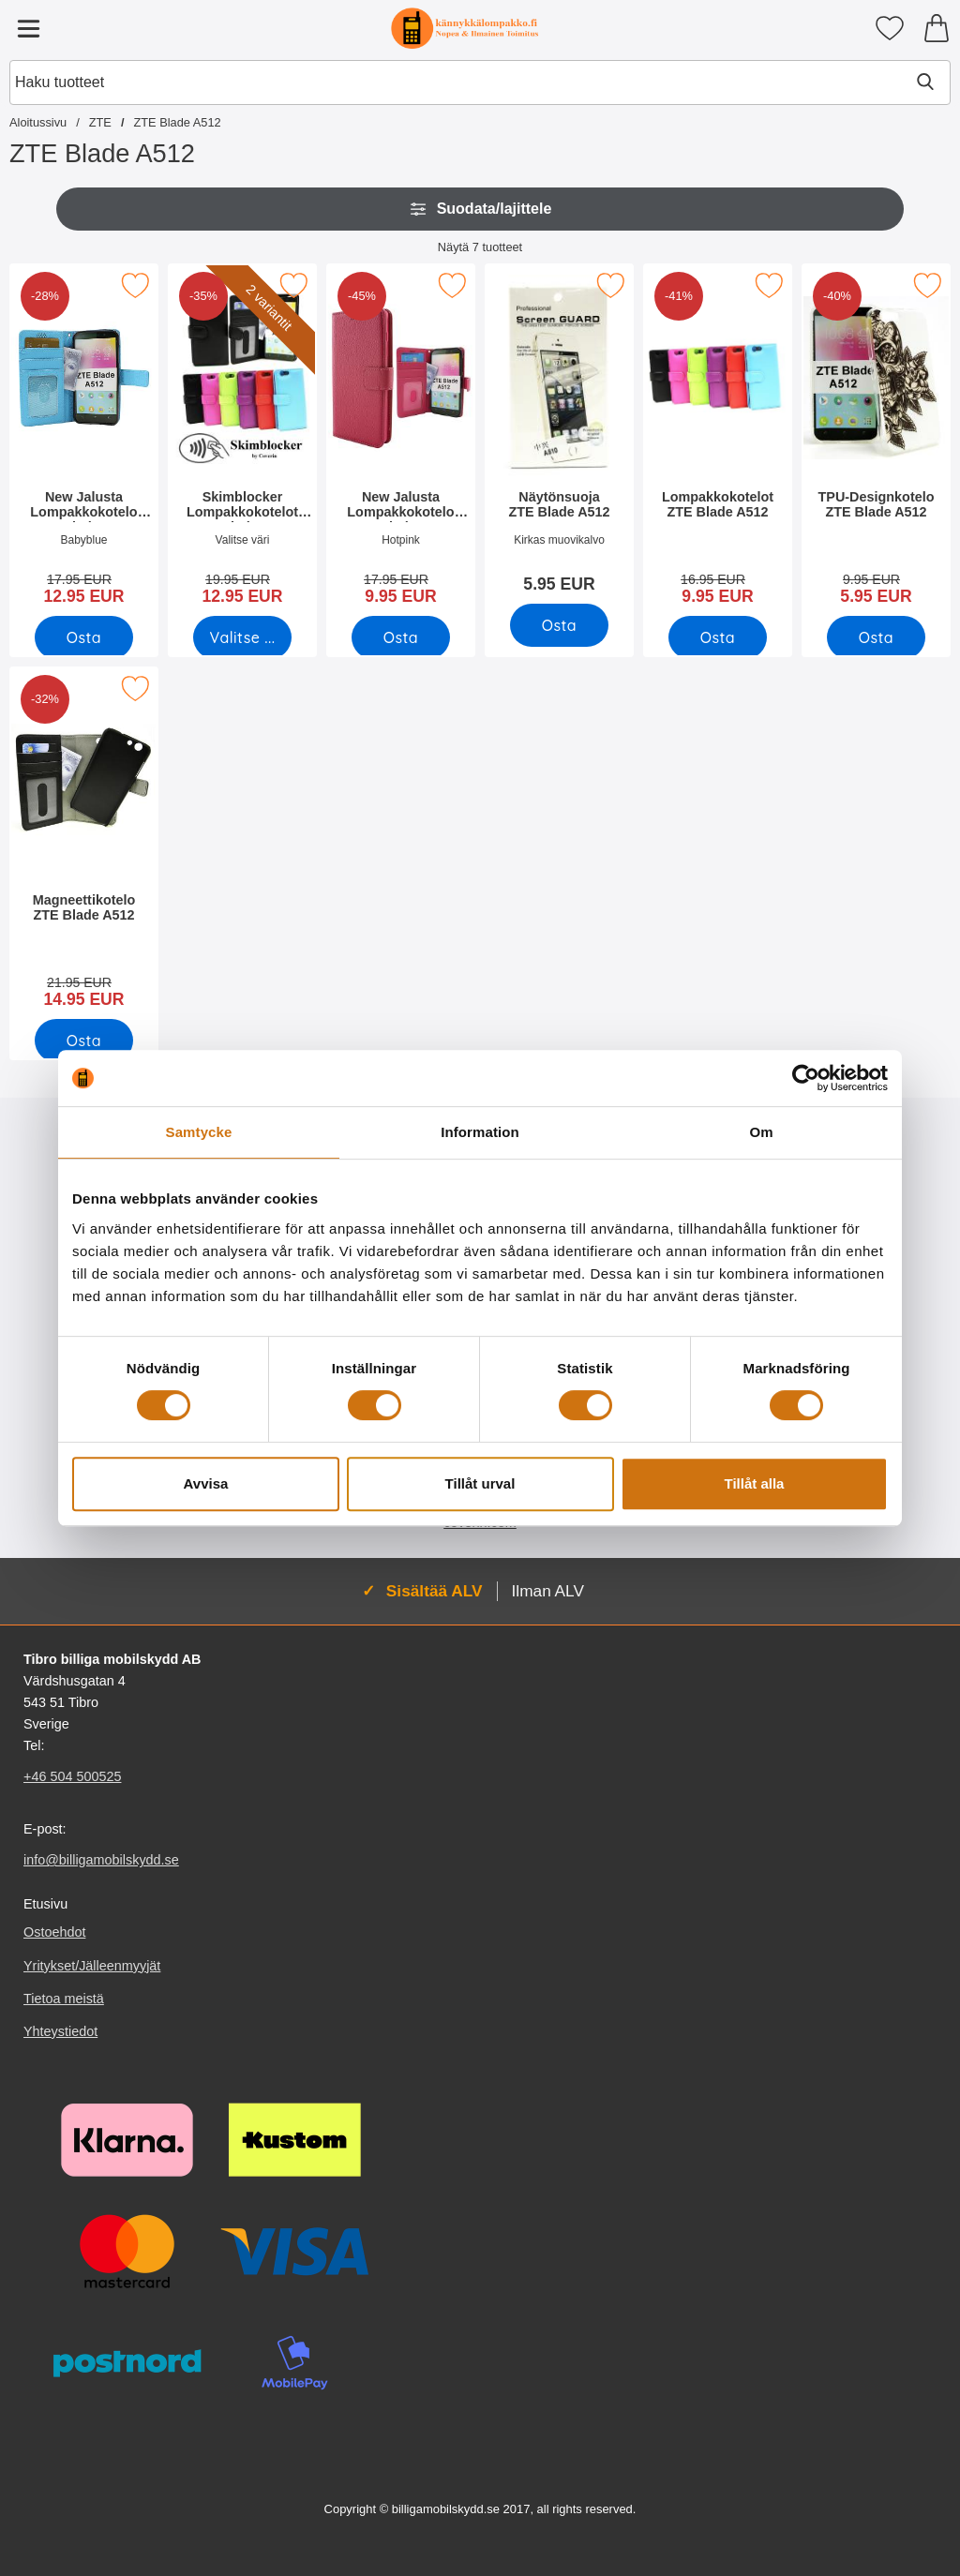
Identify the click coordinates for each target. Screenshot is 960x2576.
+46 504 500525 (72, 1776)
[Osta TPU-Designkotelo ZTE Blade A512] (876, 637)
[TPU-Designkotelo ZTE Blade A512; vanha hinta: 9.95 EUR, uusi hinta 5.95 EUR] (876, 440)
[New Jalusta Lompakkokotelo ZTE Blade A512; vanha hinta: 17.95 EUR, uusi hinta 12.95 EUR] (84, 440)
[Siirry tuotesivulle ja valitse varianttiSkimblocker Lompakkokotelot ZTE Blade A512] (242, 637)
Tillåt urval (480, 1483)
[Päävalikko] (28, 28)
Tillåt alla (755, 1483)
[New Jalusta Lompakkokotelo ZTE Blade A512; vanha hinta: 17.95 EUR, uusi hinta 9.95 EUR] (400, 440)
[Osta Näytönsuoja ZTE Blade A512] (559, 625)
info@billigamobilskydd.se (101, 1859)
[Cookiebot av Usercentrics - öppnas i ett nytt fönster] (806, 1078)
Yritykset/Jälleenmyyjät (91, 1965)
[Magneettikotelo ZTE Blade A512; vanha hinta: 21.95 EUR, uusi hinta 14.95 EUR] (84, 843)
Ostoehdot (54, 1932)
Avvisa (206, 1483)
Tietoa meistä (63, 1998)
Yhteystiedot (60, 2031)
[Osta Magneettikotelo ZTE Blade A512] (84, 1040)
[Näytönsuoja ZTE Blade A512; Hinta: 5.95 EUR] (559, 434)
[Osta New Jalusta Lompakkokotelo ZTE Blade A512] (84, 637)
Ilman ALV (548, 1590)
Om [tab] (760, 1132)
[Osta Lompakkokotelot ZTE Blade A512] (717, 637)
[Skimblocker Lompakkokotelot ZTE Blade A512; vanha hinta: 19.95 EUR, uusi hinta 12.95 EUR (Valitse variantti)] (242, 440)
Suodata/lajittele (480, 209)
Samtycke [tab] (199, 1132)
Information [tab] (480, 1132)
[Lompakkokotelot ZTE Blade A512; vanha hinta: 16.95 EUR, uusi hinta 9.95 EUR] (717, 440)
